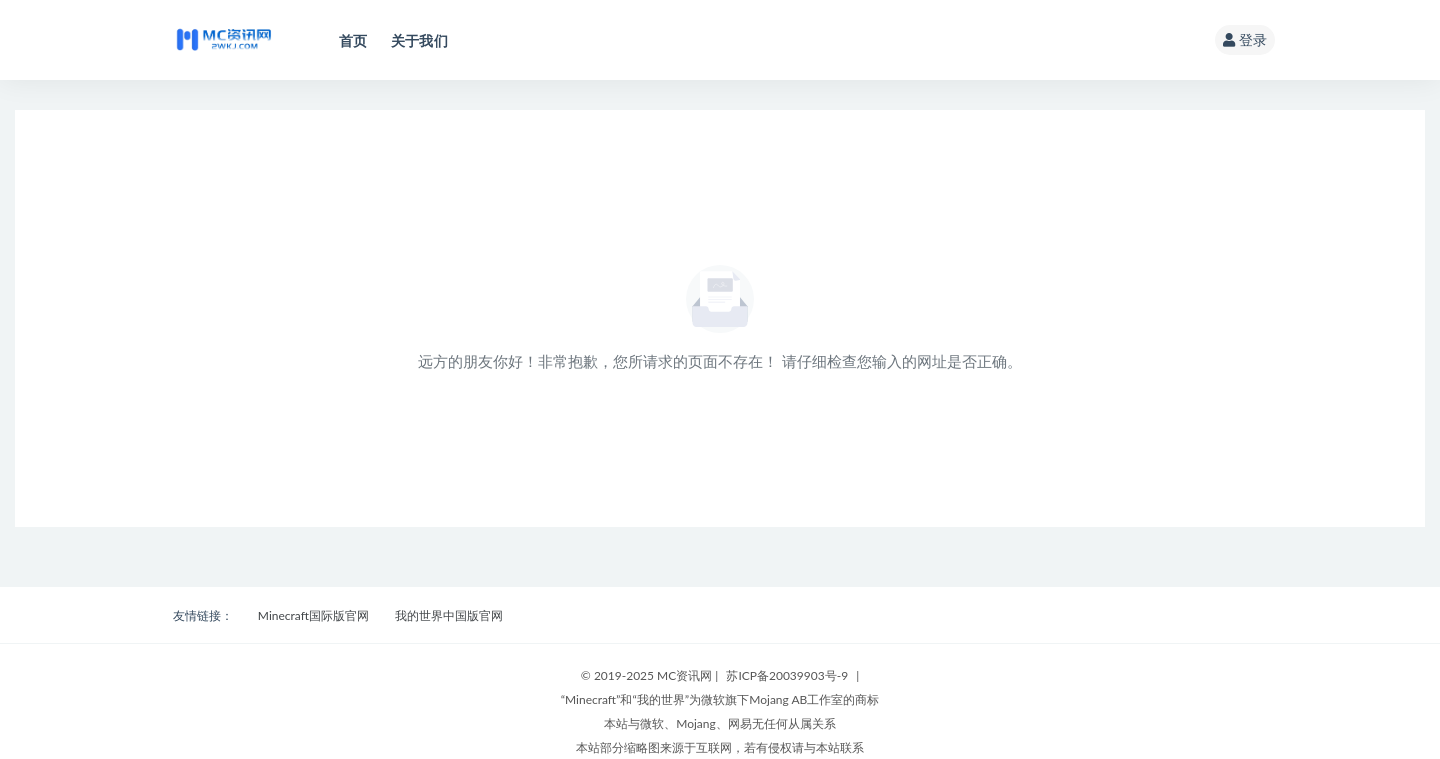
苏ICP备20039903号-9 (787, 675)
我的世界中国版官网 (449, 615)
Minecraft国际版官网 (313, 615)
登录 (1245, 39)
